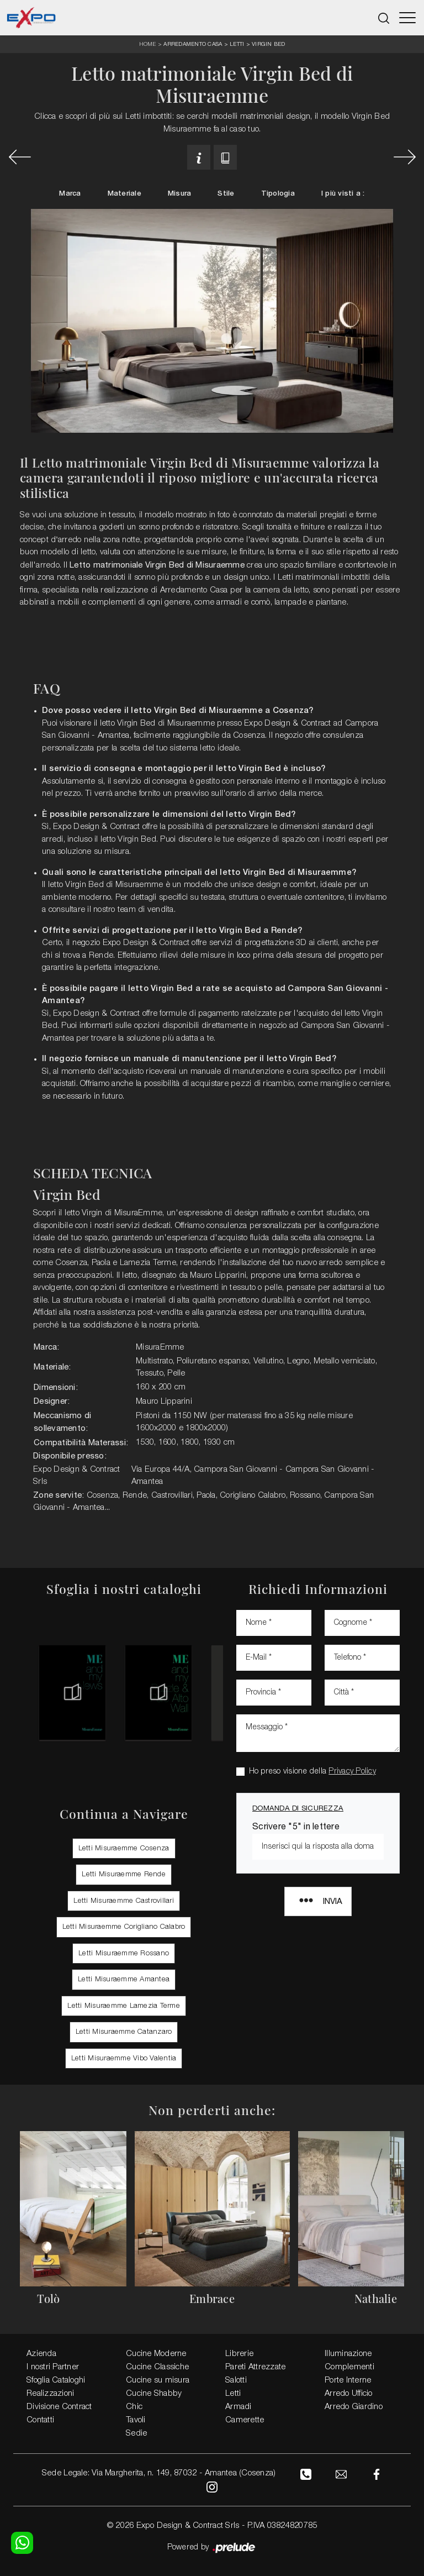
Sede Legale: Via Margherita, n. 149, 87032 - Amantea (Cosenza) (158, 2473)
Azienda (41, 2353)
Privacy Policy (352, 1771)
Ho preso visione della (312, 1771)
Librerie (239, 2353)
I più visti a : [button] (343, 194)
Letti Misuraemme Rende (124, 1874)
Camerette (244, 2419)
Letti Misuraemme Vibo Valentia (124, 2058)
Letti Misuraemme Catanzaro (124, 2031)
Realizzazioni (50, 2393)
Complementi (349, 2366)
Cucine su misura (157, 2380)
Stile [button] (226, 194)
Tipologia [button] (278, 194)
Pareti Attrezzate (255, 2366)
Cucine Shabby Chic (154, 2399)
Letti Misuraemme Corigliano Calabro (124, 1926)
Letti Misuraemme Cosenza (123, 1848)
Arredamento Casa (192, 43)
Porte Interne (348, 2380)
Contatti (40, 2419)
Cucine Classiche (157, 2366)
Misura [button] (180, 194)
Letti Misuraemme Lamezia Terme (123, 2005)
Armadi (238, 2406)
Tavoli (136, 2419)
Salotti (236, 2380)
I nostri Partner (52, 2366)
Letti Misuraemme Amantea (123, 1979)
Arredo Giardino (354, 2406)
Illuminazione (348, 2353)
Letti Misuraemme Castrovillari (123, 1900)
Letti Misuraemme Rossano (123, 1953)
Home (147, 44)
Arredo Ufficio (349, 2393)
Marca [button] (70, 194)
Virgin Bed (268, 43)
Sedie (136, 2433)
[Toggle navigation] (407, 17)
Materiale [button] (124, 194)
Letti (237, 43)
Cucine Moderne (156, 2353)
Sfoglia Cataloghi (55, 2380)
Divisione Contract (59, 2406)
